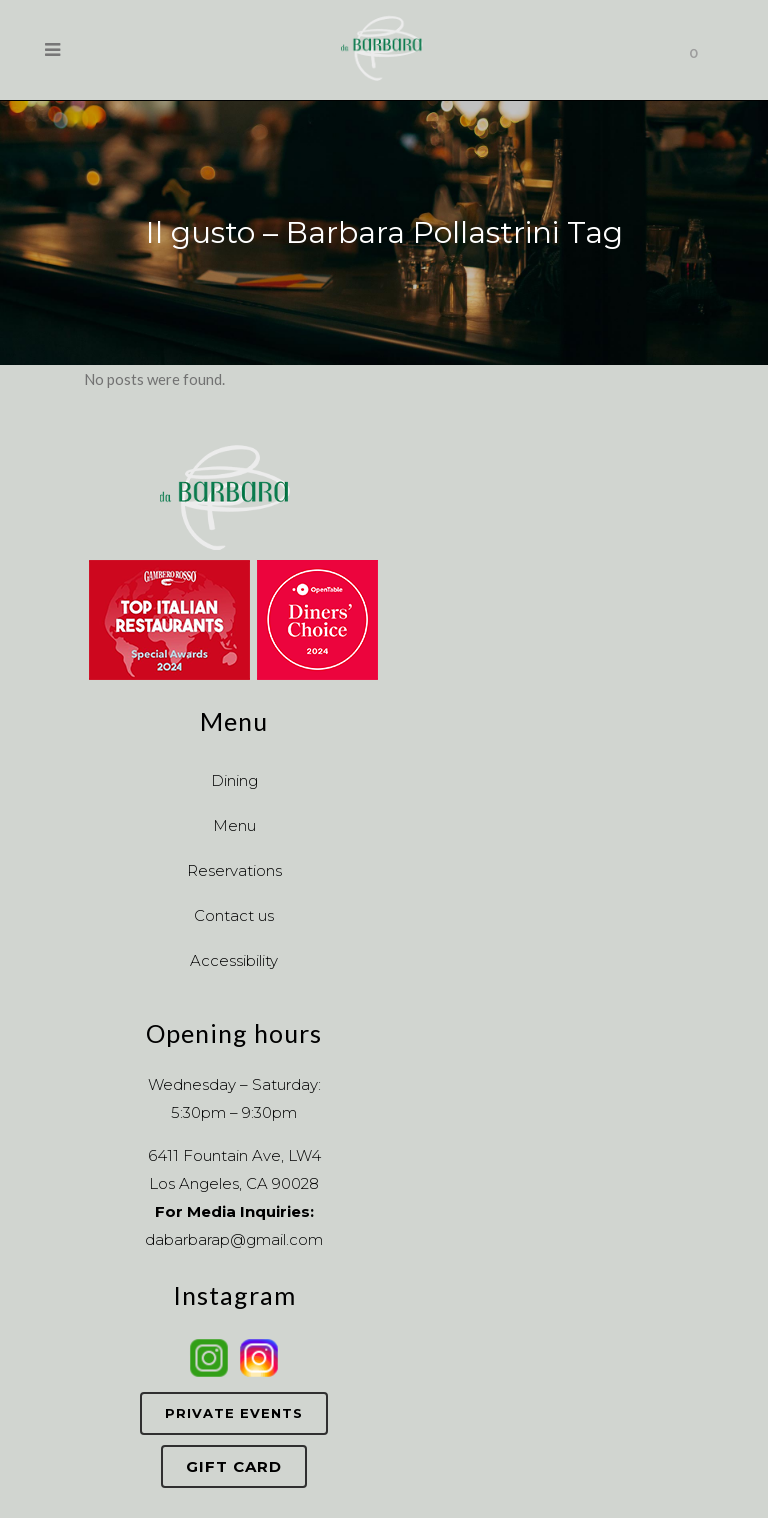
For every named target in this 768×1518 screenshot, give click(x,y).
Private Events (234, 1413)
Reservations (234, 870)
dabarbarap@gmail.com (234, 1239)
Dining (234, 780)
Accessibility (234, 960)
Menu (234, 825)
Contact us (234, 915)
